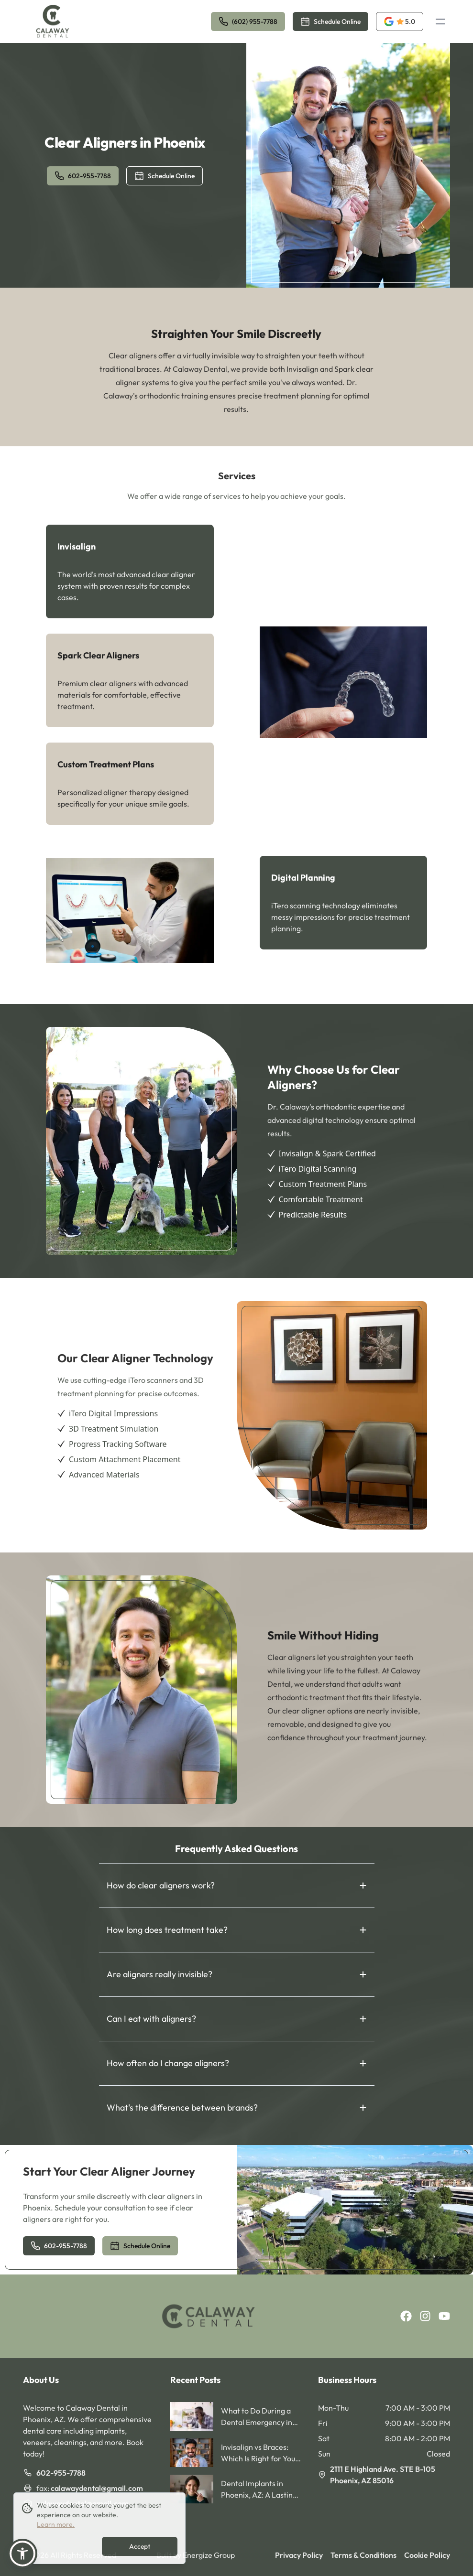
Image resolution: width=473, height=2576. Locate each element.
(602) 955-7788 (248, 21)
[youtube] (444, 2316)
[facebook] (406, 2316)
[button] (22, 2553)
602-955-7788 (83, 176)
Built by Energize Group (195, 2555)
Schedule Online (330, 21)
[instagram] (425, 2316)
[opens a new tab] (399, 21)
